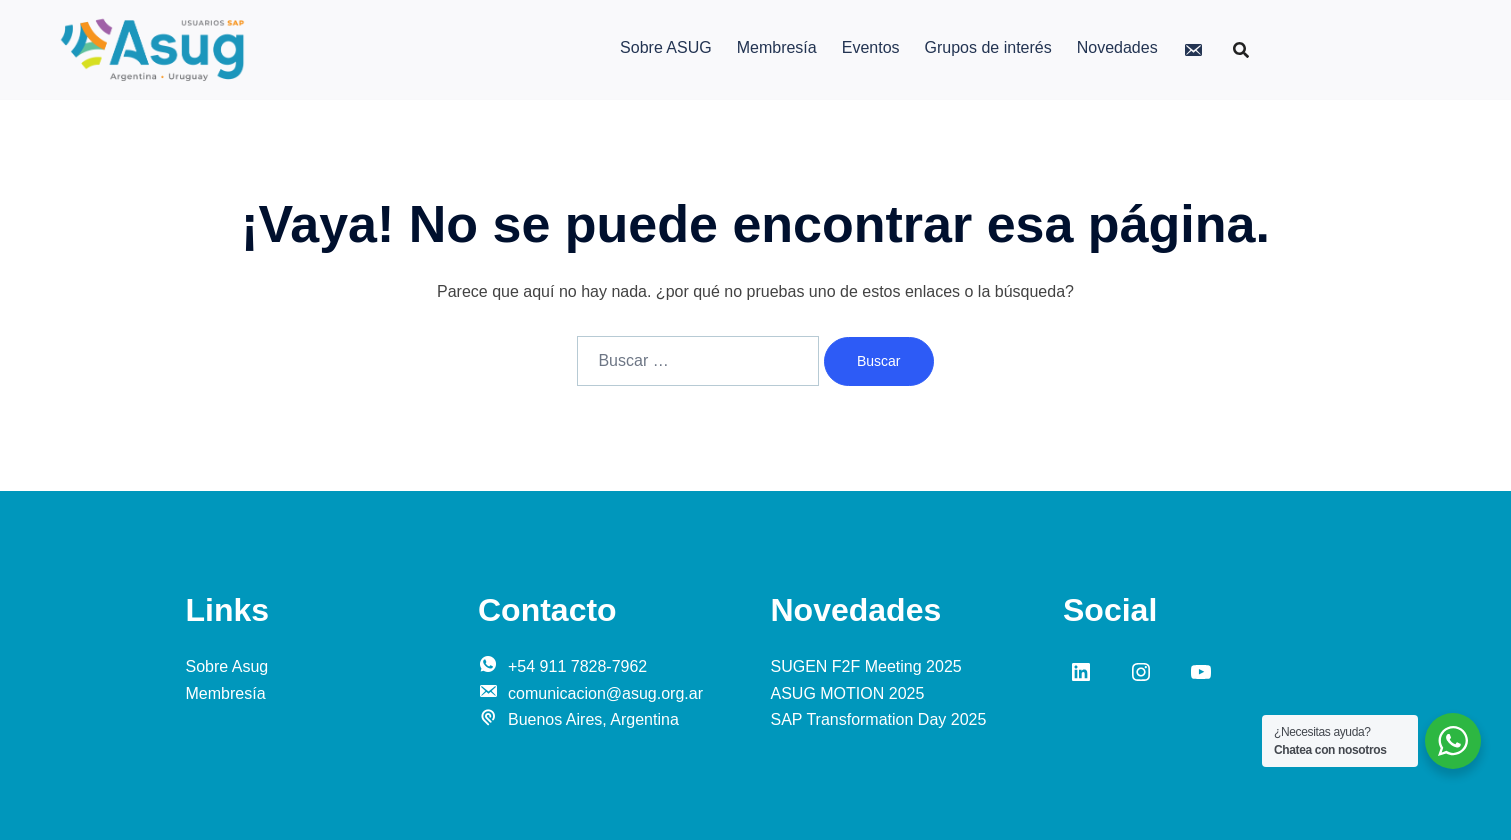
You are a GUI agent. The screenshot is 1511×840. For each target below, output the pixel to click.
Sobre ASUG (666, 47)
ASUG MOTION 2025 (848, 693)
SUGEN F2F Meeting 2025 (866, 666)
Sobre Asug (227, 666)
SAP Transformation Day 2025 (879, 719)
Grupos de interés (988, 47)
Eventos (871, 47)
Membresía (777, 47)
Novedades (1117, 47)
